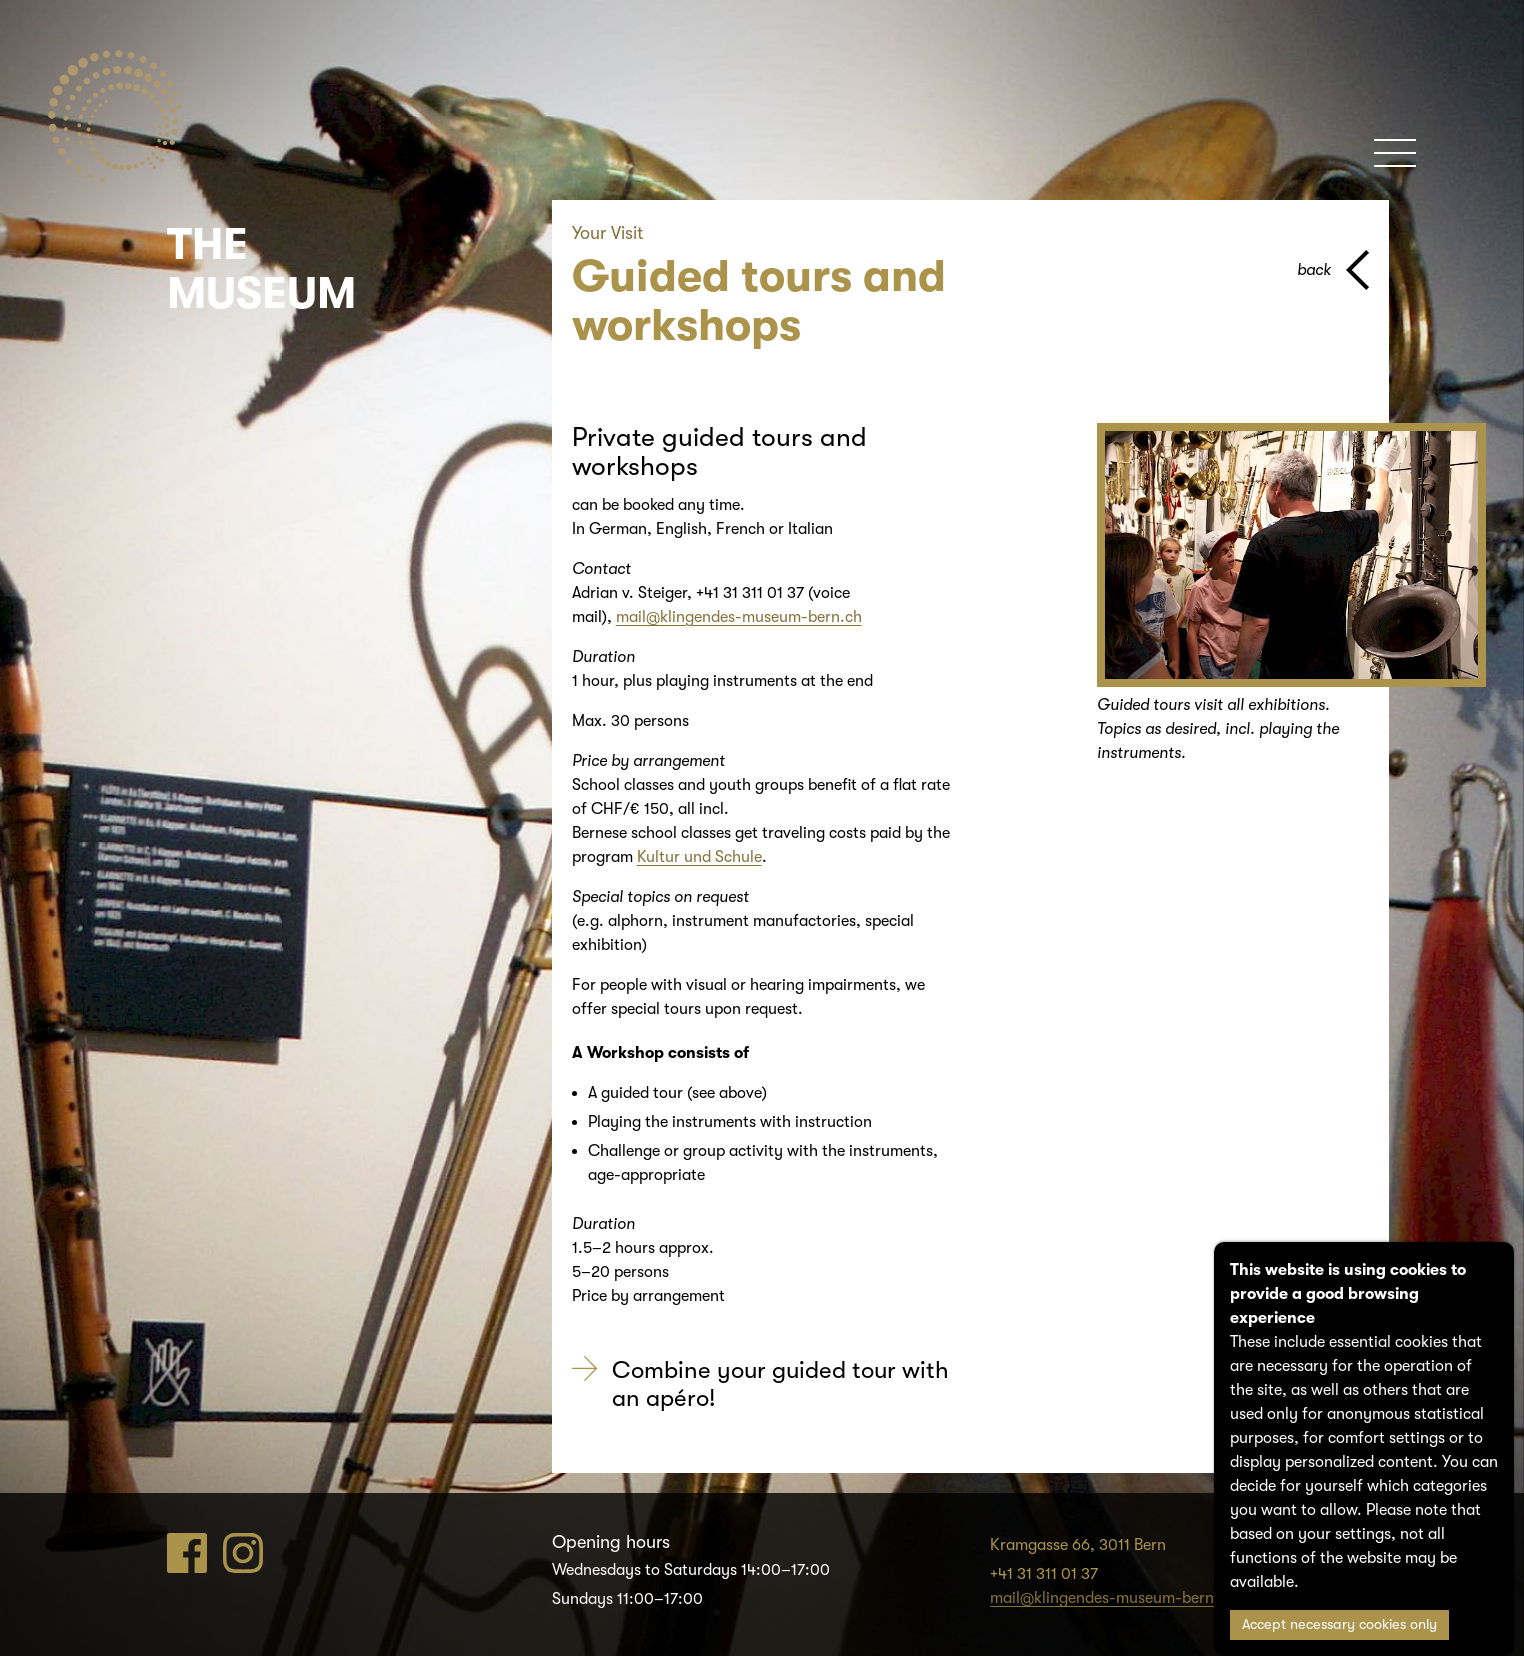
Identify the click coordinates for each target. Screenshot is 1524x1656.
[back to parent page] (1333, 270)
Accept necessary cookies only (1339, 1624)
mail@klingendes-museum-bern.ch (739, 617)
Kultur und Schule (699, 857)
